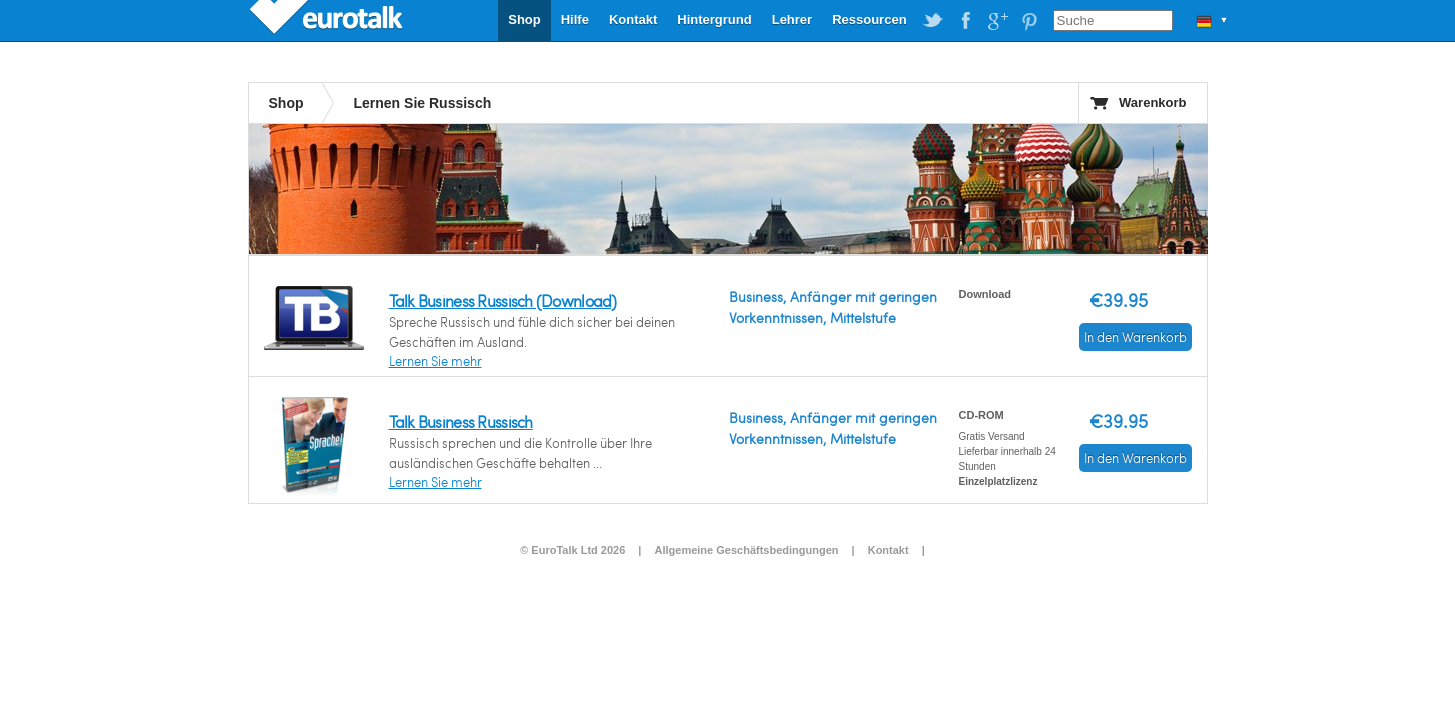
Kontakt (633, 19)
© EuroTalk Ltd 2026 (572, 550)
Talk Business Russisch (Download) (503, 300)
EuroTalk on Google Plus (997, 21)
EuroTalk (328, 20)
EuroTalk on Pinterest (1029, 21)
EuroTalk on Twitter (933, 21)
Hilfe (575, 19)
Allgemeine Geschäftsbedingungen (747, 550)
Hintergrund (714, 19)
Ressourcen (869, 19)
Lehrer (792, 19)
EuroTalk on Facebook (965, 21)
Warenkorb (1152, 102)
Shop (524, 19)
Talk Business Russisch (461, 421)
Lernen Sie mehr (435, 361)
